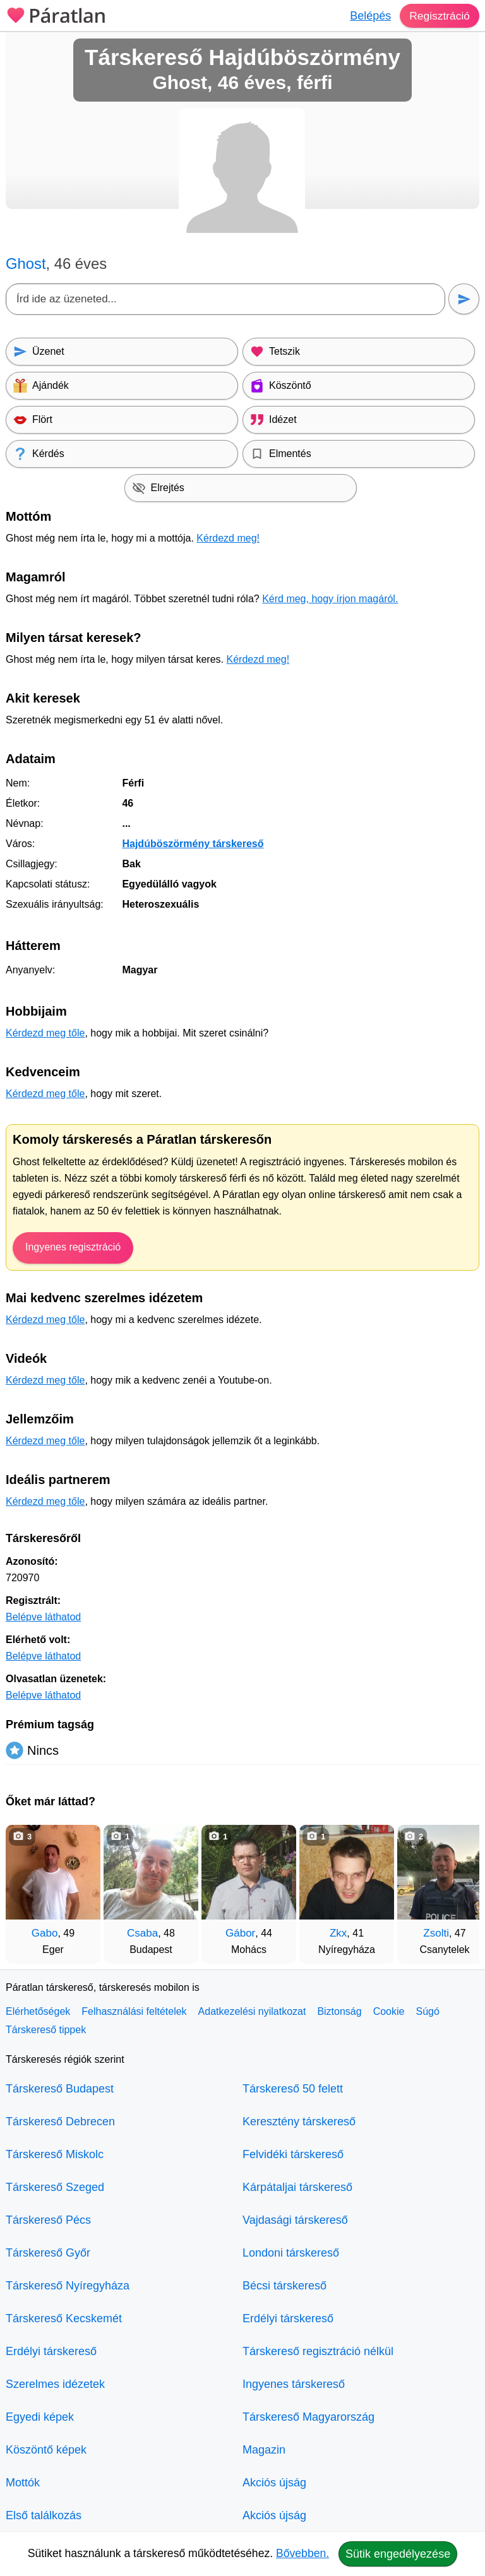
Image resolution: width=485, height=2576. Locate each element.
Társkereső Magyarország (308, 2417)
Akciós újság (274, 2482)
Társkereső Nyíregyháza (67, 2285)
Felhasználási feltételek (133, 2011)
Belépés (368, 15)
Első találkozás (43, 2515)
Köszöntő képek (46, 2449)
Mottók (23, 2482)
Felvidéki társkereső (293, 2154)
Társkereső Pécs (48, 2220)
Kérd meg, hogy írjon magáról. (330, 598)
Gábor (240, 1933)
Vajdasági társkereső (295, 2220)
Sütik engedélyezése (397, 2554)
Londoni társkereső (290, 2253)
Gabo (45, 1933)
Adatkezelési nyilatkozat (252, 2011)
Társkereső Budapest (60, 2088)
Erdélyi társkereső (51, 2351)
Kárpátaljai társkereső (297, 2187)
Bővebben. (302, 2553)
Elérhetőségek (38, 2011)
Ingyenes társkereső (293, 2384)
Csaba (142, 1933)
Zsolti (436, 1933)
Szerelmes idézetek (55, 2384)
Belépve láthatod (43, 1616)
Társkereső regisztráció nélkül (317, 2351)
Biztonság (339, 2011)
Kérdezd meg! (228, 538)
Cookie (389, 2011)
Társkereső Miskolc (55, 2154)
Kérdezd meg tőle (45, 1033)
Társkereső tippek (46, 2029)
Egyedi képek (40, 2417)
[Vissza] (28, 1888)
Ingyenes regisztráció (73, 1247)
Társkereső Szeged (55, 2187)
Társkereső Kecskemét (64, 2318)
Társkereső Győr (48, 2253)
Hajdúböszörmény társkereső (192, 843)
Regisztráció (438, 15)
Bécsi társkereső (284, 2285)
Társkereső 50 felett (292, 2088)
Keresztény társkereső (299, 2121)
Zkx (338, 1933)
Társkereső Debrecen (60, 2121)
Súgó (427, 2011)
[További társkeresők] (457, 1888)
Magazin (263, 2449)
